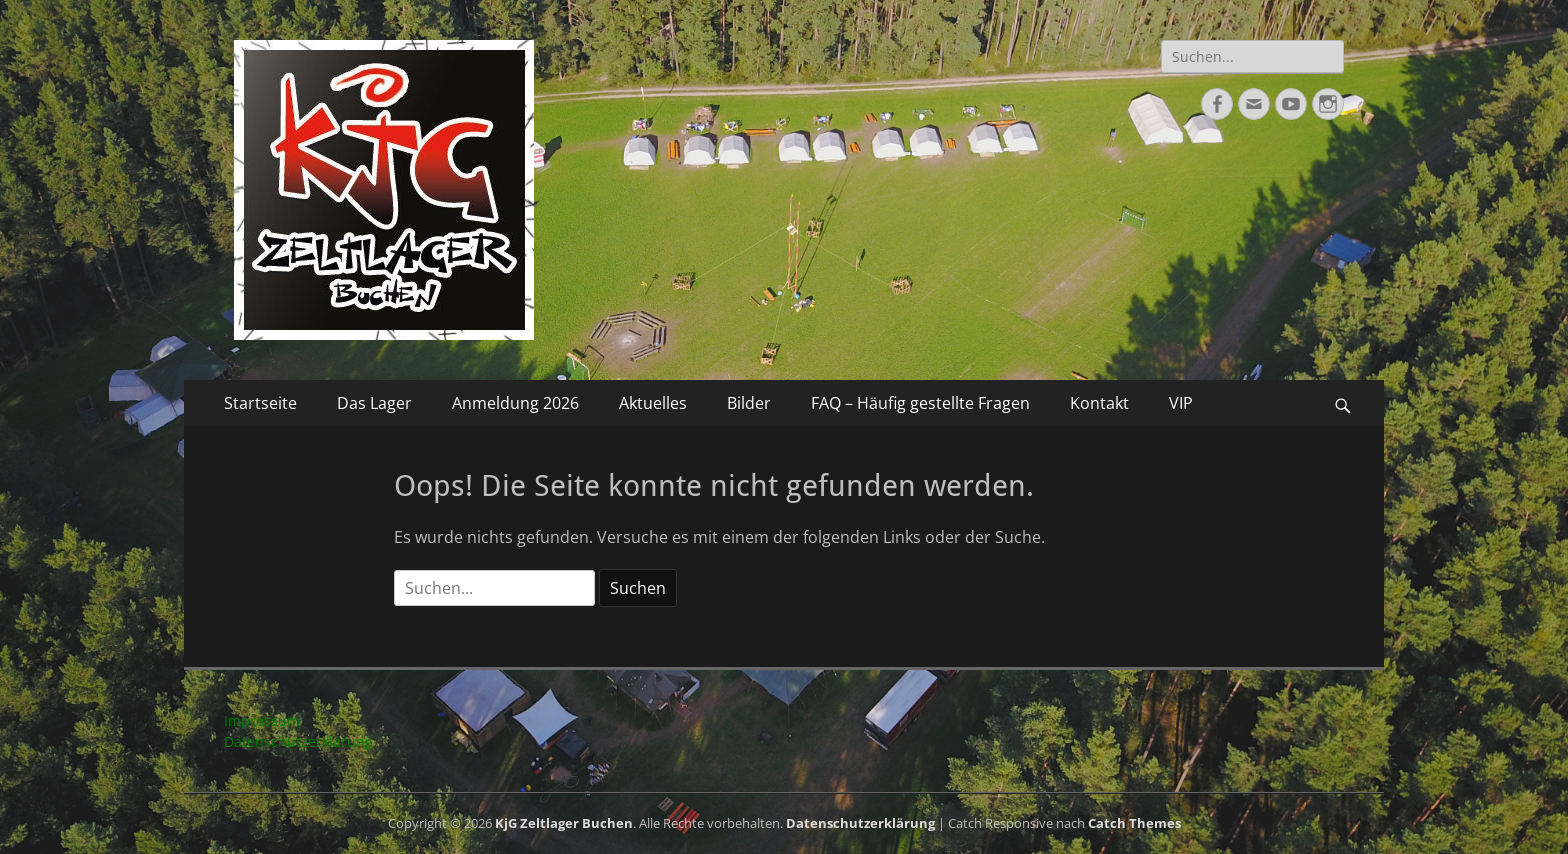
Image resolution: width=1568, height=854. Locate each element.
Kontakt (1099, 403)
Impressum (262, 720)
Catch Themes (1134, 823)
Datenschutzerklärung (298, 741)
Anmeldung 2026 (515, 403)
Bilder (749, 403)
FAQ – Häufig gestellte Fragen (920, 403)
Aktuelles (653, 403)
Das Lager (374, 403)
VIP (1181, 403)
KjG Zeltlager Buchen (564, 823)
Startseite (260, 403)
